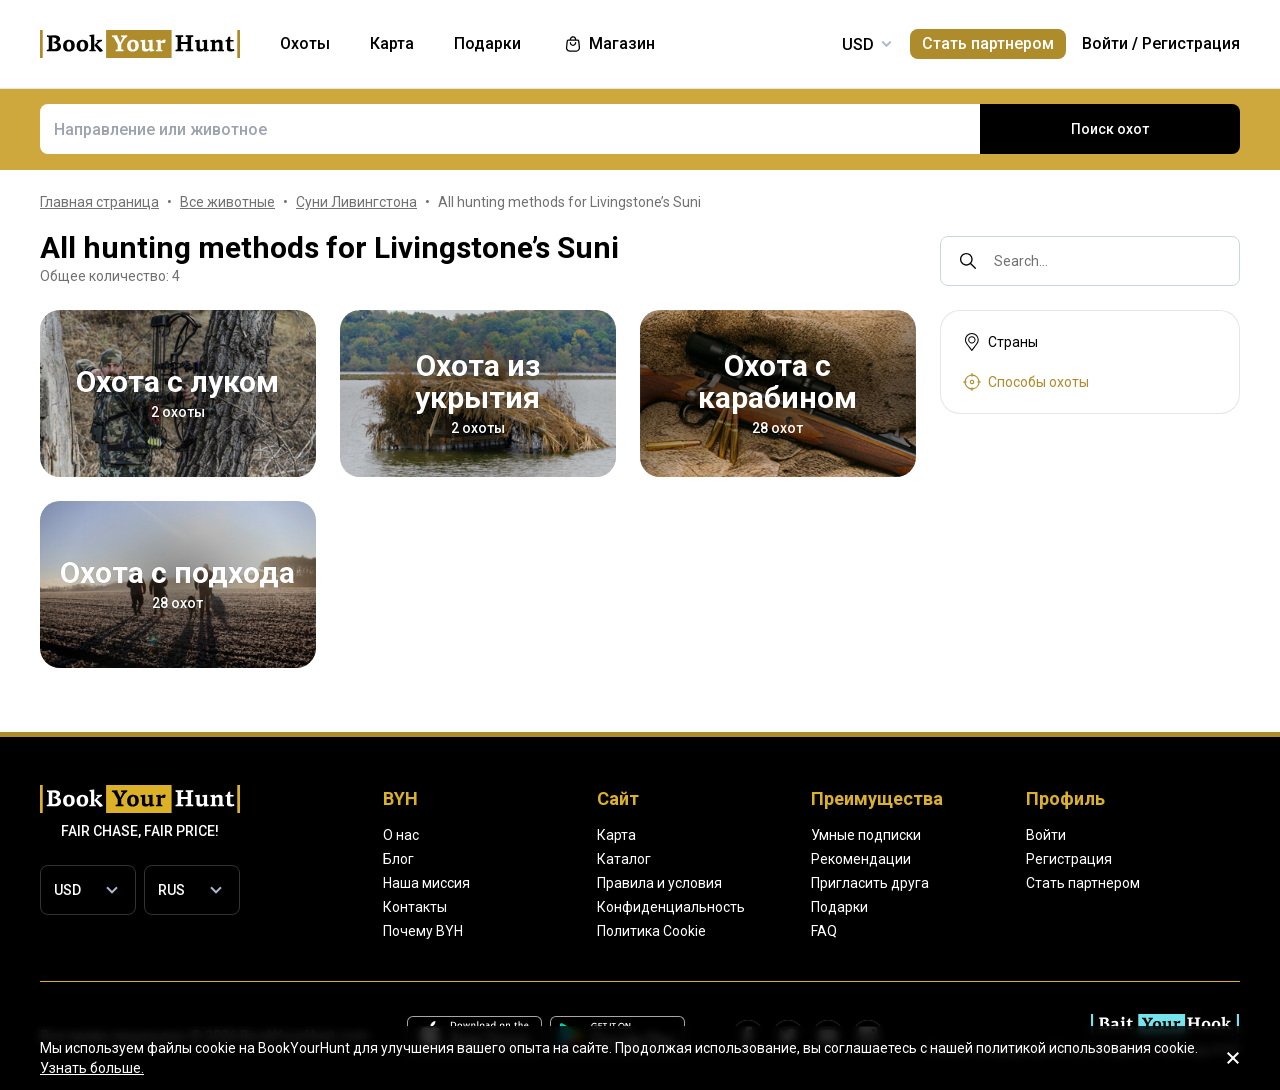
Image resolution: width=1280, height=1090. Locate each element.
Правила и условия (659, 883)
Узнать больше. (92, 1068)
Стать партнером (988, 43)
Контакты (415, 907)
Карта (616, 835)
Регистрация (1191, 43)
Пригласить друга (870, 883)
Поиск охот (1110, 129)
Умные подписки (866, 835)
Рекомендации (861, 859)
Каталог (624, 859)
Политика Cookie (651, 931)
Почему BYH (423, 931)
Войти (1105, 43)
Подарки (839, 907)
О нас (401, 835)
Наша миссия (426, 883)
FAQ (824, 931)
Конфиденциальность (671, 907)
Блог (398, 859)
